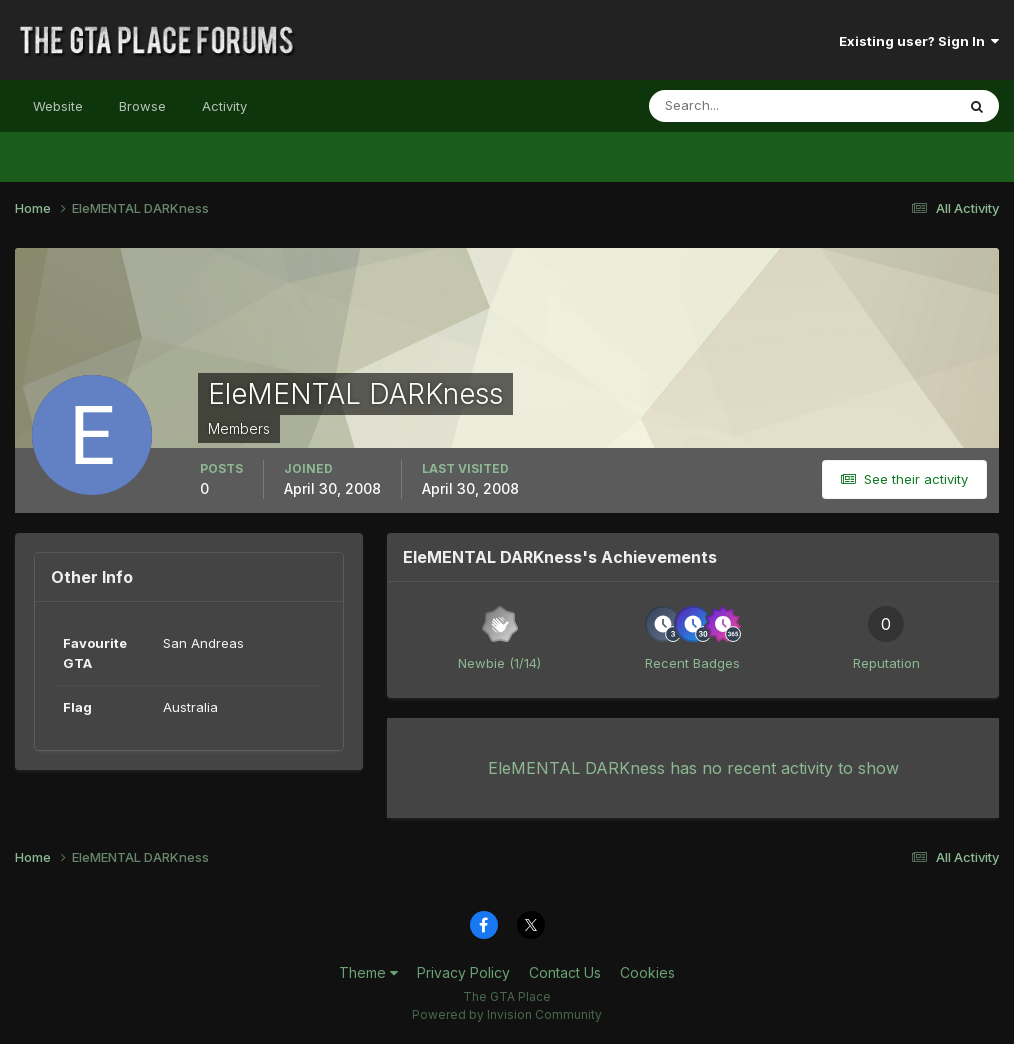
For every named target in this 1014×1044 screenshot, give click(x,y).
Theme (368, 972)
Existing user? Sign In (919, 41)
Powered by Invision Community (507, 1014)
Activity (224, 106)
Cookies (647, 972)
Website (58, 106)
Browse (142, 106)
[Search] (737, 106)
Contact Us (565, 972)
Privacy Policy (463, 972)
